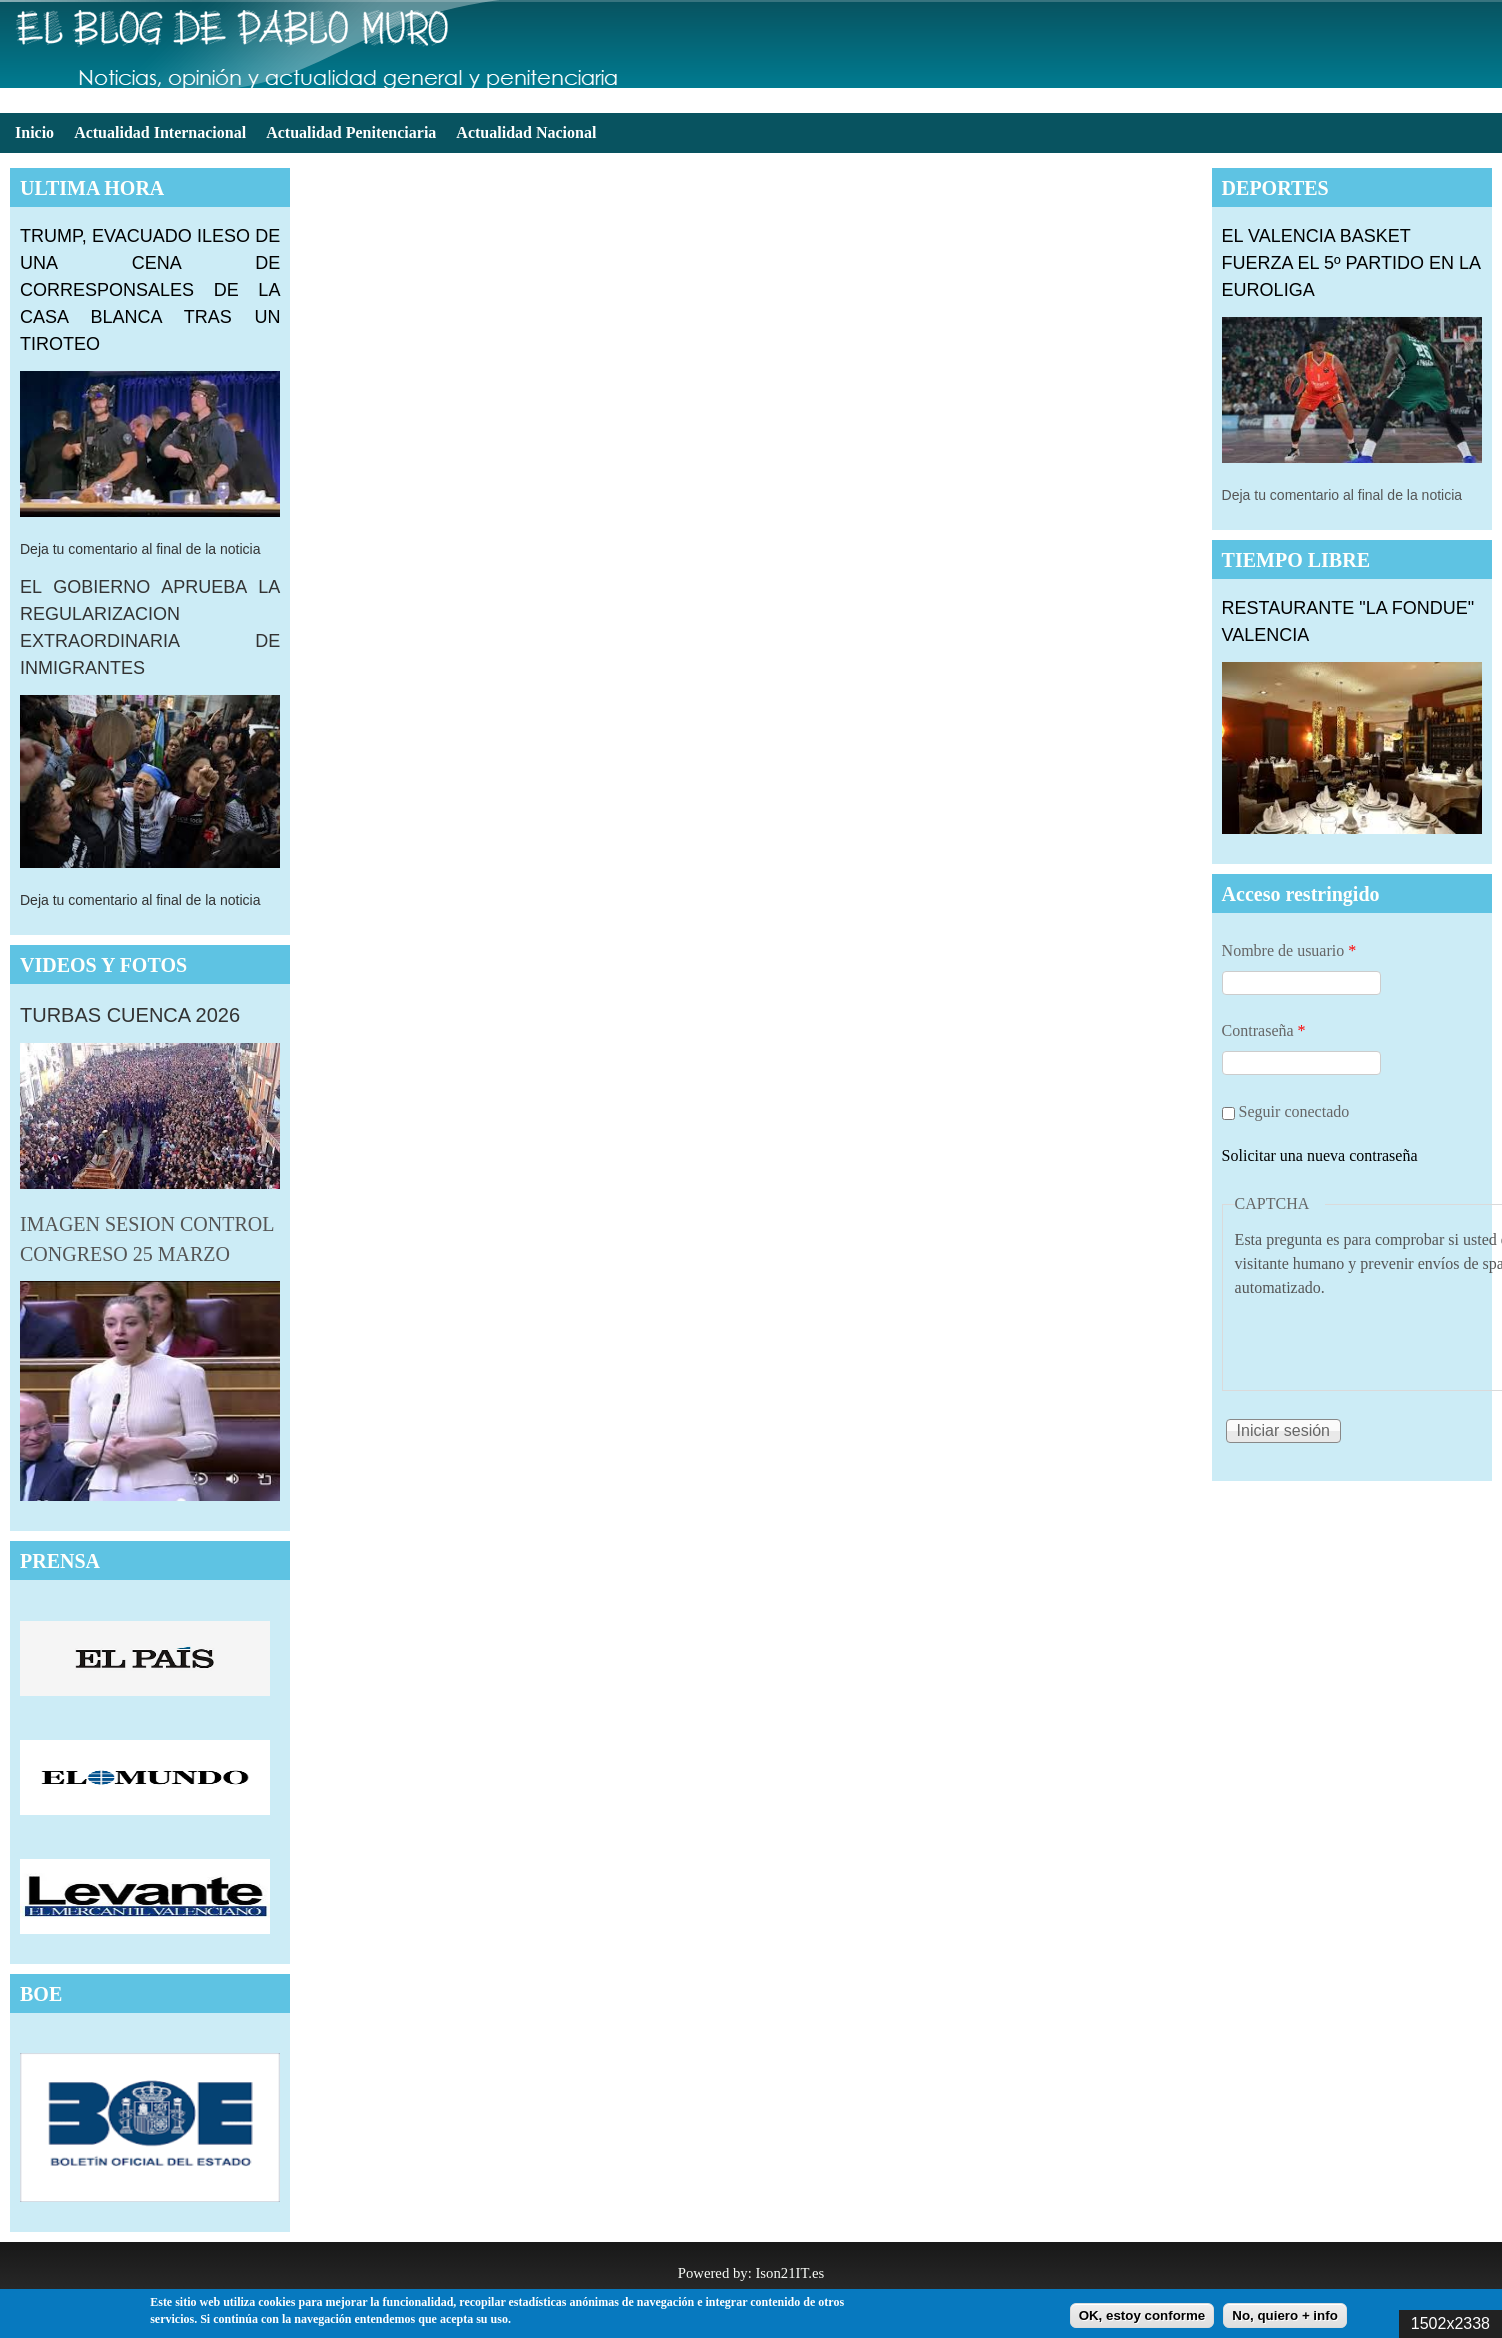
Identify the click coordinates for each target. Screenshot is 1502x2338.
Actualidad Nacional (526, 132)
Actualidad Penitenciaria (351, 132)
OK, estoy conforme (1142, 2315)
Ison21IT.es (789, 2273)
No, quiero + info (1285, 2315)
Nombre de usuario (1289, 950)
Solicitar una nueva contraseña (1320, 1155)
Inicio (34, 132)
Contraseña (1264, 1030)
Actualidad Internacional (160, 132)
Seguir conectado (1294, 1111)
